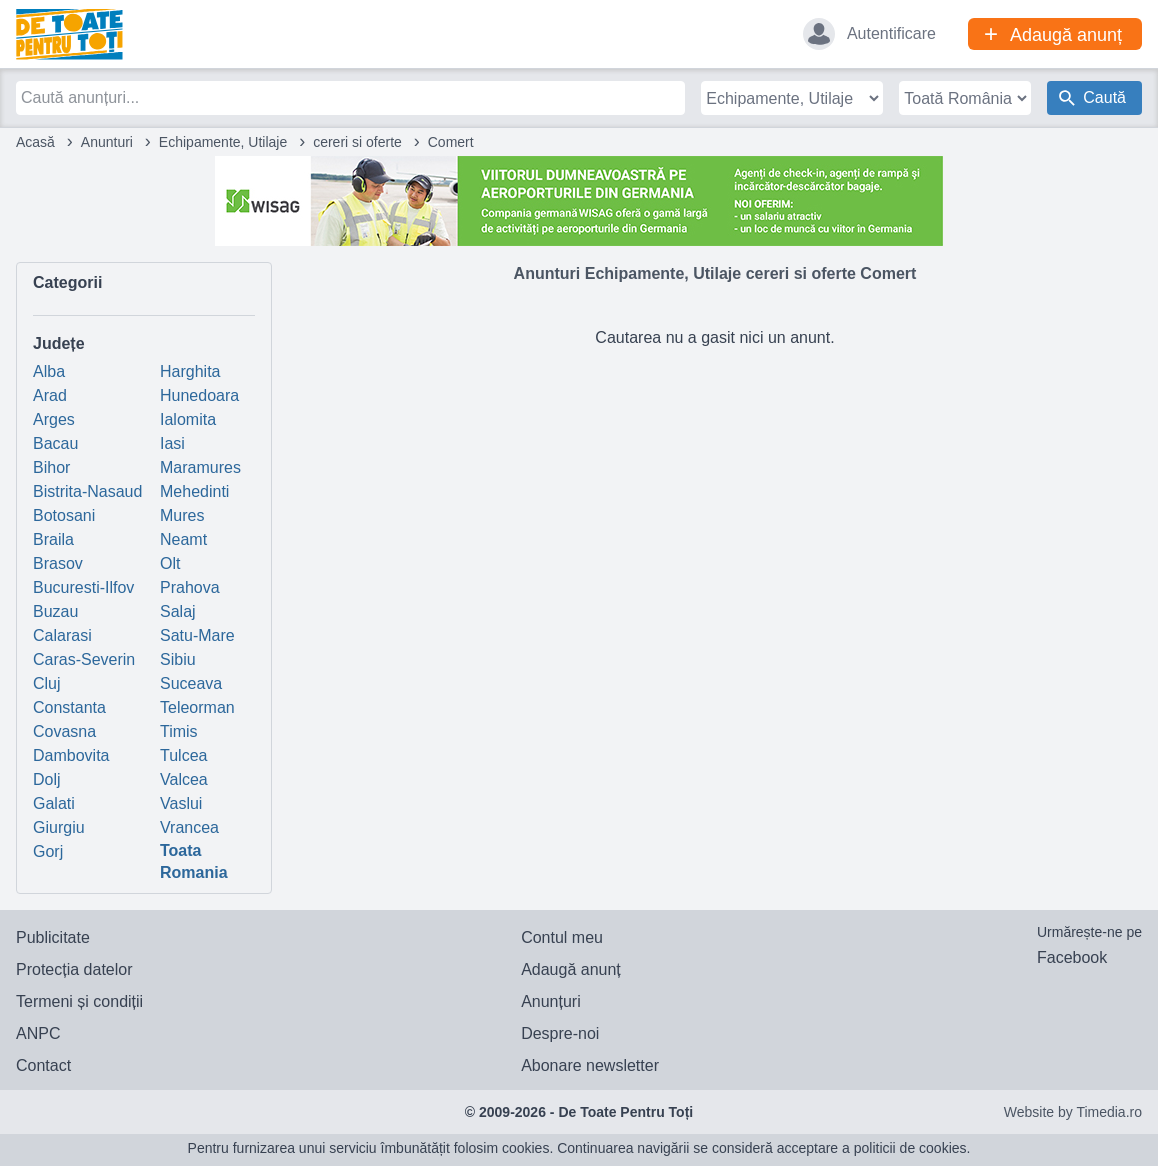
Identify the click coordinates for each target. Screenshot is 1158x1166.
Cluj (47, 683)
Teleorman (197, 707)
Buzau (55, 611)
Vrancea (189, 827)
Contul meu (562, 937)
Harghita (190, 371)
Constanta (69, 707)
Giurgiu (59, 827)
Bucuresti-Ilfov (83, 587)
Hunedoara (199, 395)
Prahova (190, 587)
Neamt (183, 539)
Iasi (172, 443)
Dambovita (71, 755)
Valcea (184, 779)
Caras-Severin (84, 659)
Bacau (55, 443)
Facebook (1072, 957)
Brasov (58, 563)
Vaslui (181, 803)
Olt (170, 563)
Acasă (35, 142)
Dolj (47, 779)
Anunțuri (551, 1001)
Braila (53, 539)
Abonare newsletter (590, 1065)
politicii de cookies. (912, 1148)
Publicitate (53, 937)
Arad (50, 395)
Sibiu (178, 659)
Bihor (51, 467)
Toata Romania (194, 861)
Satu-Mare (197, 635)
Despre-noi (560, 1033)
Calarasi (62, 635)
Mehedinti (194, 491)
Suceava (191, 683)
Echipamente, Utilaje (223, 142)
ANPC (38, 1033)
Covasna (64, 731)
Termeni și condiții (79, 1001)
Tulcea (183, 755)
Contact (43, 1065)
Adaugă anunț (571, 969)
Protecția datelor (74, 969)
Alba (49, 371)
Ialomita (188, 419)
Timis (179, 731)
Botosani (64, 515)
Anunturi (107, 142)
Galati (54, 803)
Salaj (178, 611)
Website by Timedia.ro (1073, 1112)
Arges (54, 419)
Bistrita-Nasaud (87, 491)
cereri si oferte (357, 142)
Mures (182, 515)
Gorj (48, 851)
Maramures (200, 467)
